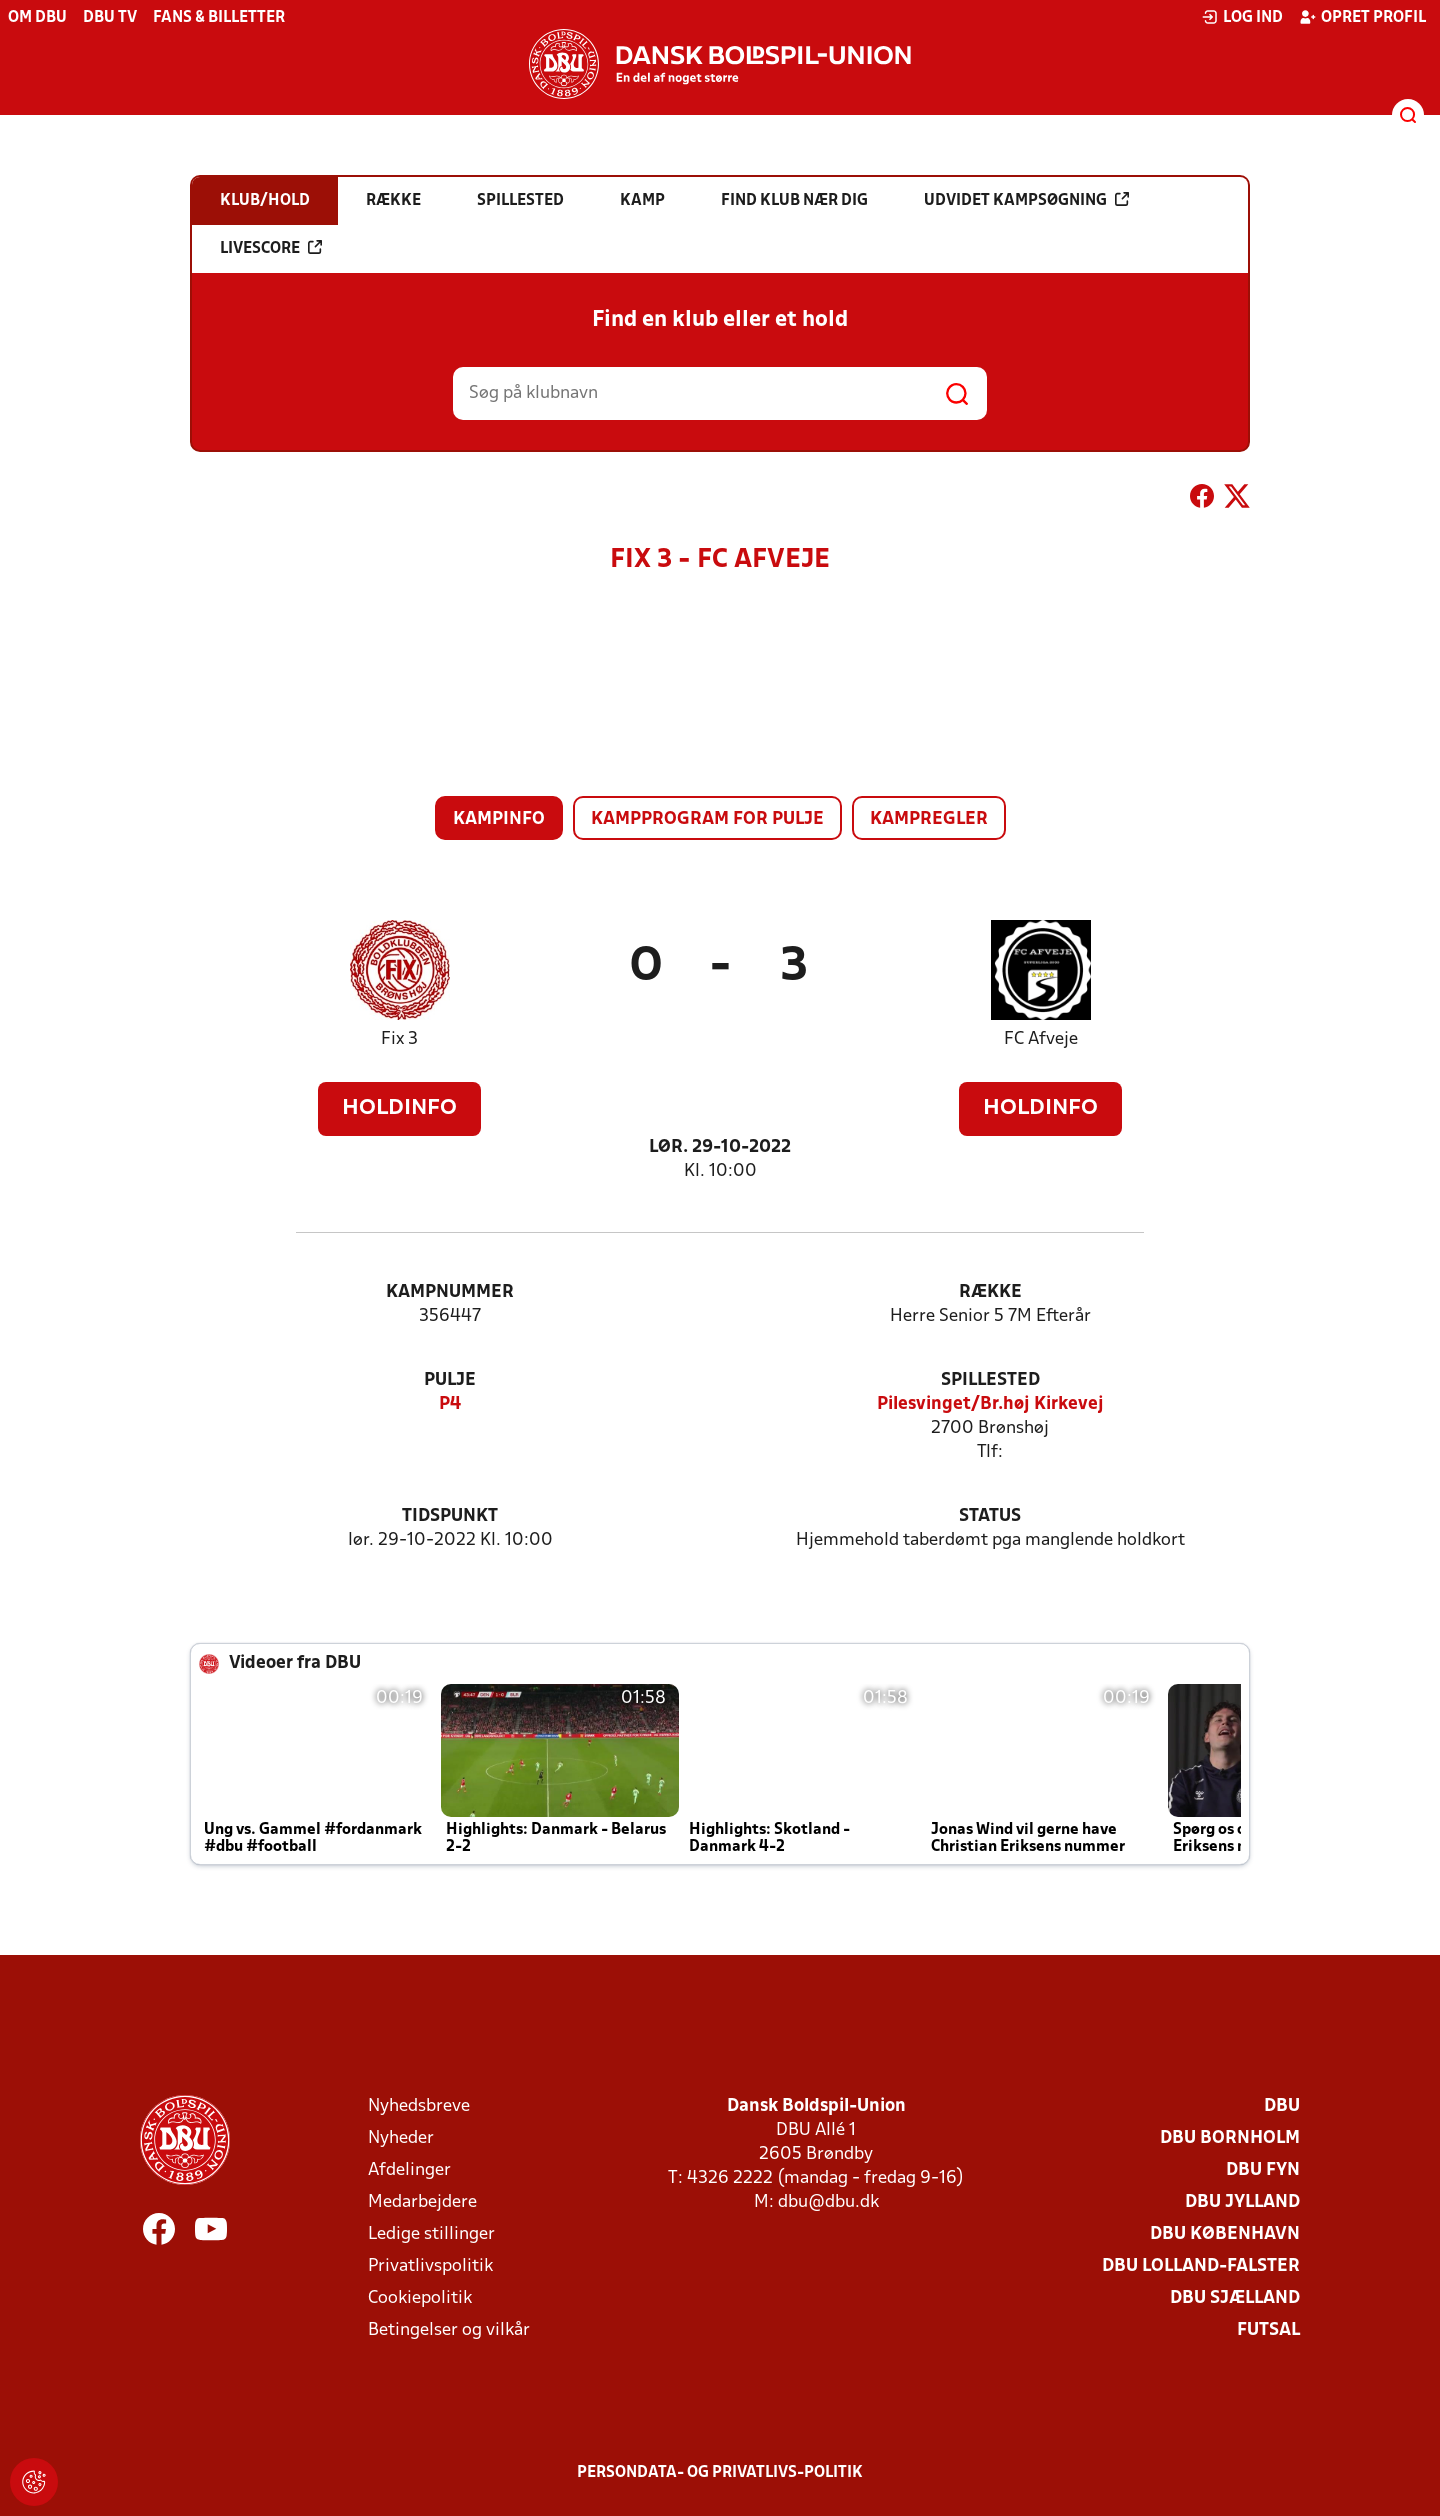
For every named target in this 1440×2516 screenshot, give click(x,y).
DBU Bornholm (1230, 2138)
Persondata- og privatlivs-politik (720, 2473)
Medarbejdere (422, 2202)
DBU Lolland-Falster (1201, 2266)
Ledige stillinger (431, 2234)
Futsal (1268, 2330)
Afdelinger (409, 2170)
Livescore (271, 248)
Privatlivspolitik (430, 2266)
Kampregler (929, 819)
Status (990, 1516)
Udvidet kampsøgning (1026, 200)
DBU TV (110, 18)
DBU (1282, 2106)
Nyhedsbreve (419, 2106)
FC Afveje (1041, 1039)
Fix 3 (399, 1039)
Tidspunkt (450, 1516)
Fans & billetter (219, 18)
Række (990, 1292)
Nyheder (401, 2138)
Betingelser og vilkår (449, 2330)
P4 (450, 1404)
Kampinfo (499, 819)
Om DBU (37, 18)
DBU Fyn (1263, 2170)
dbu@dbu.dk (828, 2202)
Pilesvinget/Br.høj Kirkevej (990, 1404)
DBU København (1225, 2234)
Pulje (450, 1380)
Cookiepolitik (420, 2298)
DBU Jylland (1242, 2202)
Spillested (990, 1380)
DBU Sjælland (1235, 2298)
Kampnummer (450, 1292)
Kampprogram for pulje (707, 819)
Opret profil (1362, 17)
